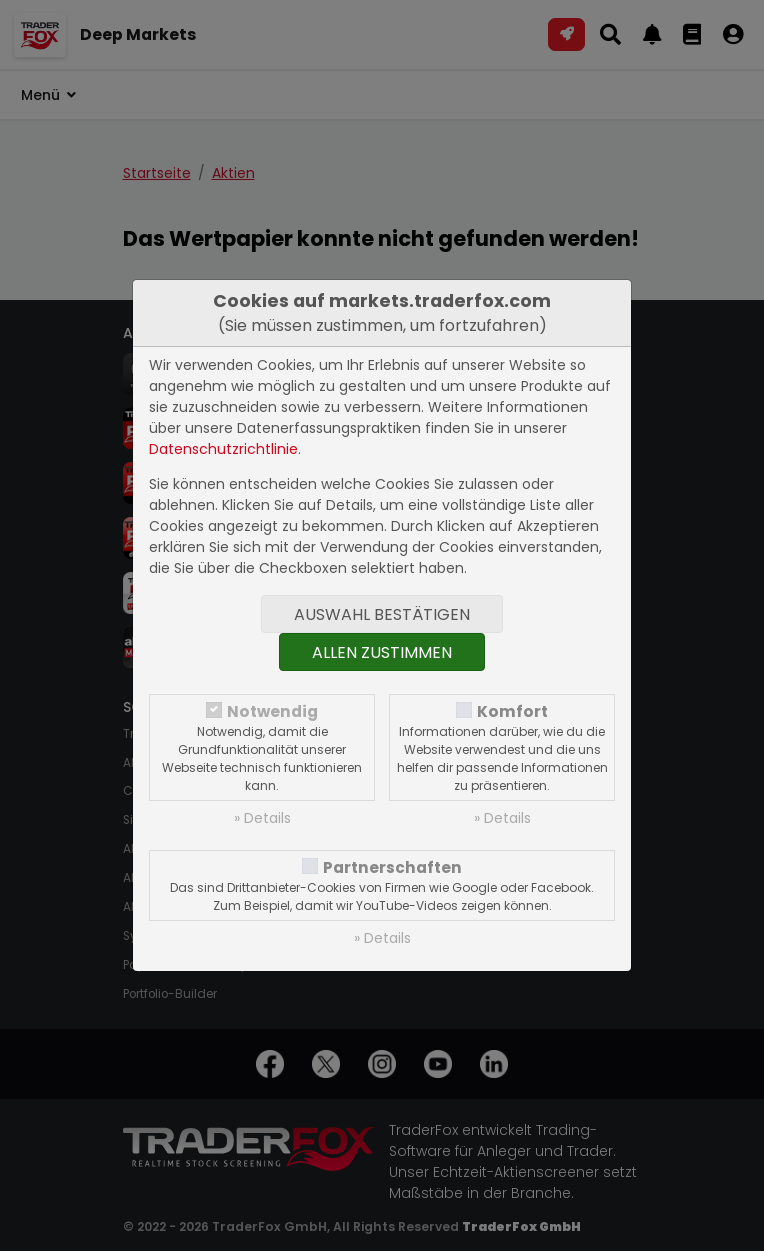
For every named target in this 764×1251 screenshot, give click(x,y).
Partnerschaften (392, 867)
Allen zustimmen (382, 652)
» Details (262, 818)
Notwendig (272, 711)
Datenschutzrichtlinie (223, 449)
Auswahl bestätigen (382, 614)
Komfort (512, 711)
